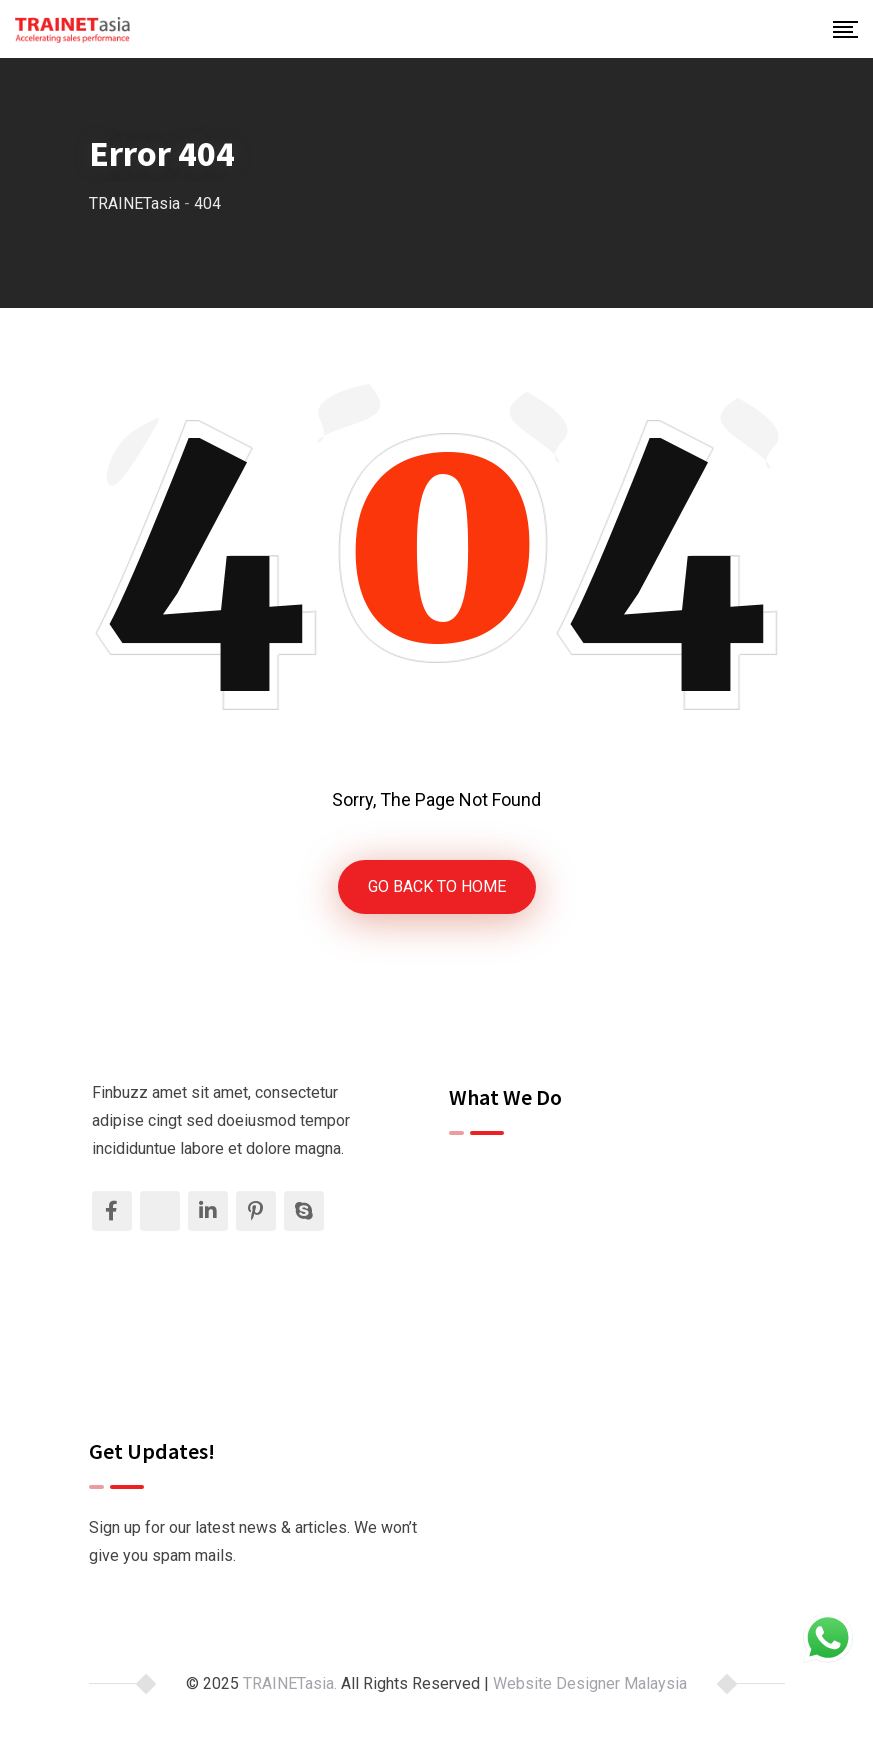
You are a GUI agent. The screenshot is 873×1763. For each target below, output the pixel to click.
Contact (490, 1345)
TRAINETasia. (290, 1683)
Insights (492, 1310)
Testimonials (509, 1276)
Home (485, 1172)
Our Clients (502, 1241)
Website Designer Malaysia (590, 1683)
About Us (496, 1207)
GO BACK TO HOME (437, 886)
